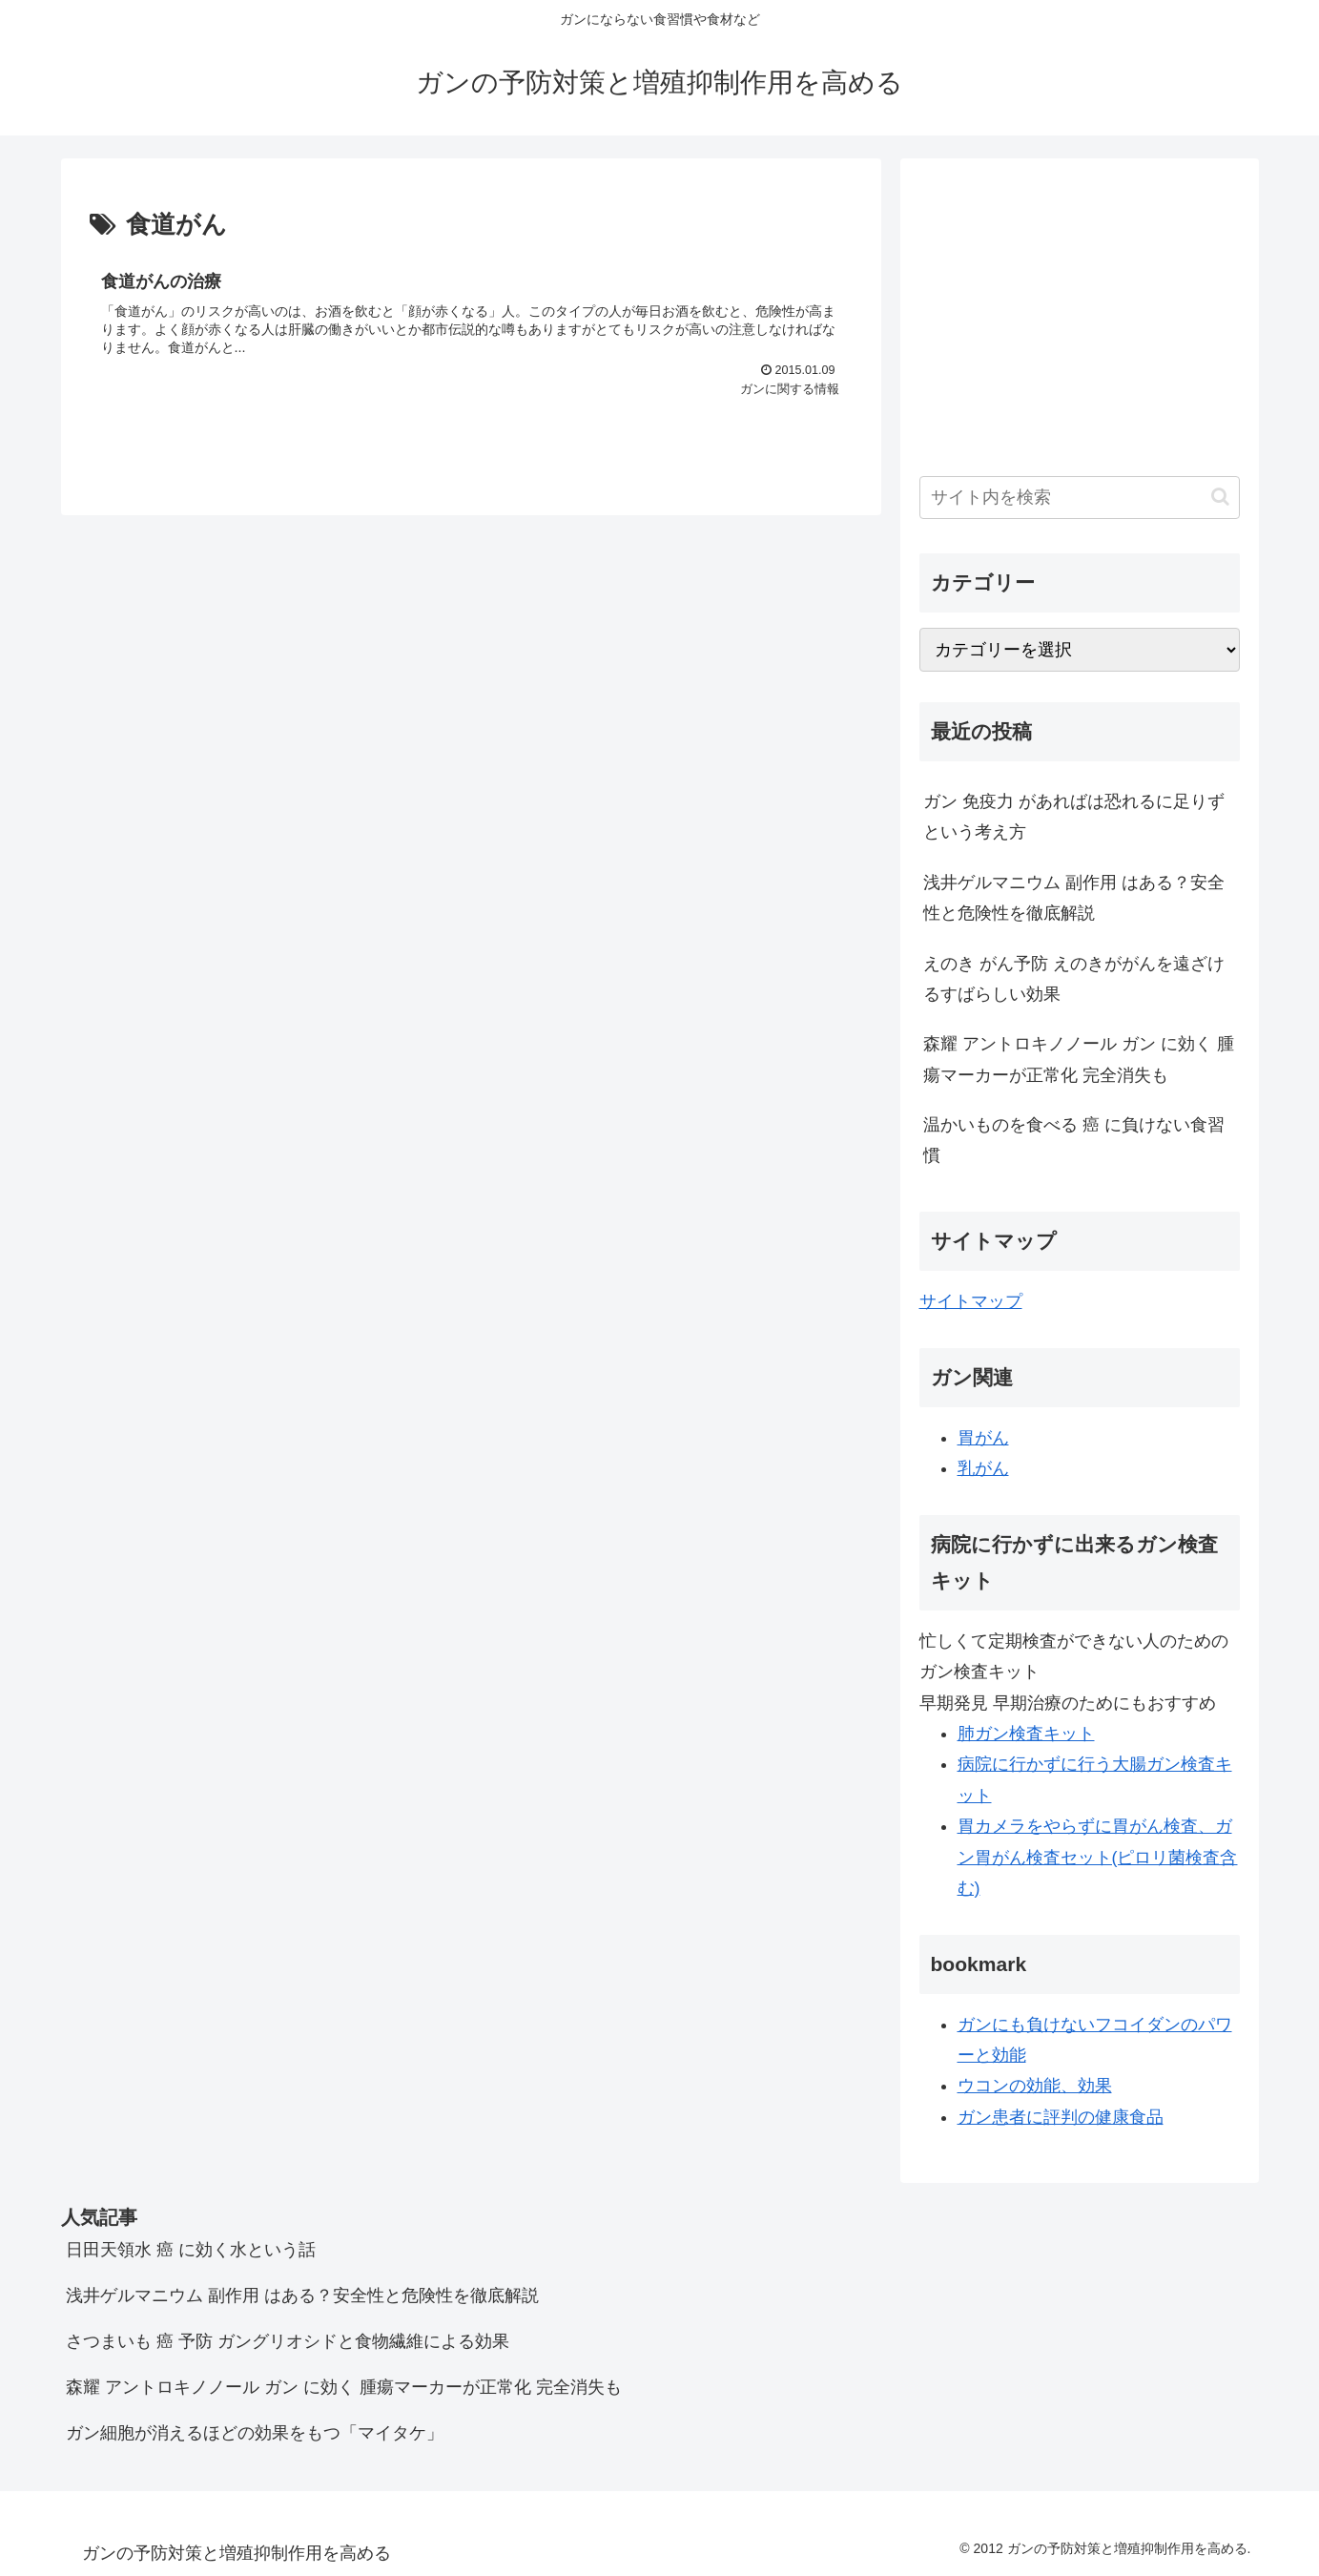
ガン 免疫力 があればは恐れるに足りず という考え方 (1074, 816)
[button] (1220, 497)
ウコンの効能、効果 (1035, 2085)
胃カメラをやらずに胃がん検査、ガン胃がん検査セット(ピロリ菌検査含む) (1098, 1857)
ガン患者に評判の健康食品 (1061, 2117)
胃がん (983, 1437)
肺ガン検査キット (1026, 1733)
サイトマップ (970, 1301)
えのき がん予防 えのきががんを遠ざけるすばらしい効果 (1074, 979)
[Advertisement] (1079, 311)
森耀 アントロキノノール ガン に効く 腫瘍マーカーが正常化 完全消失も (1078, 1059)
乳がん (983, 1468)
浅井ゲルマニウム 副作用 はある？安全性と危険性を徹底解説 (1074, 898)
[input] (1079, 497)
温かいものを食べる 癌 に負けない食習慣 (1074, 1140)
